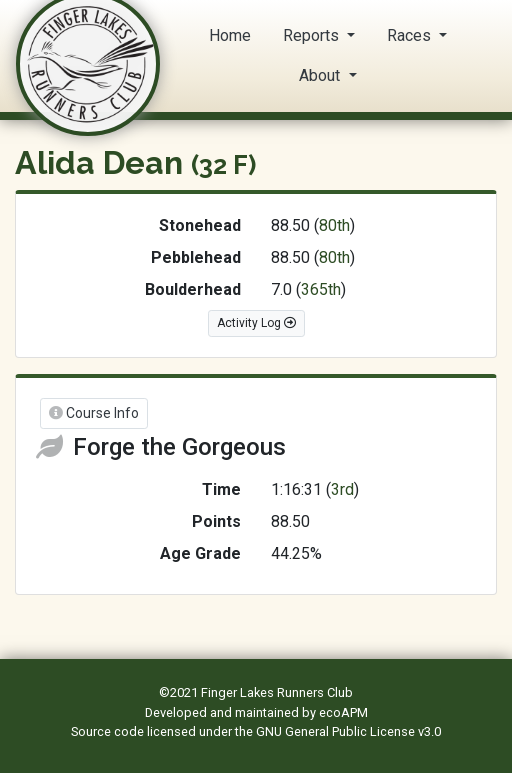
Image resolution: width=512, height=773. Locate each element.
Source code (109, 731)
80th (334, 225)
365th (321, 289)
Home (230, 35)
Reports (313, 35)
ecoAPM (343, 712)
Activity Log (256, 323)
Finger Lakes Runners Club (277, 692)
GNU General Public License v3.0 (348, 731)
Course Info (94, 413)
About (321, 75)
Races (411, 35)
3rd (342, 489)
